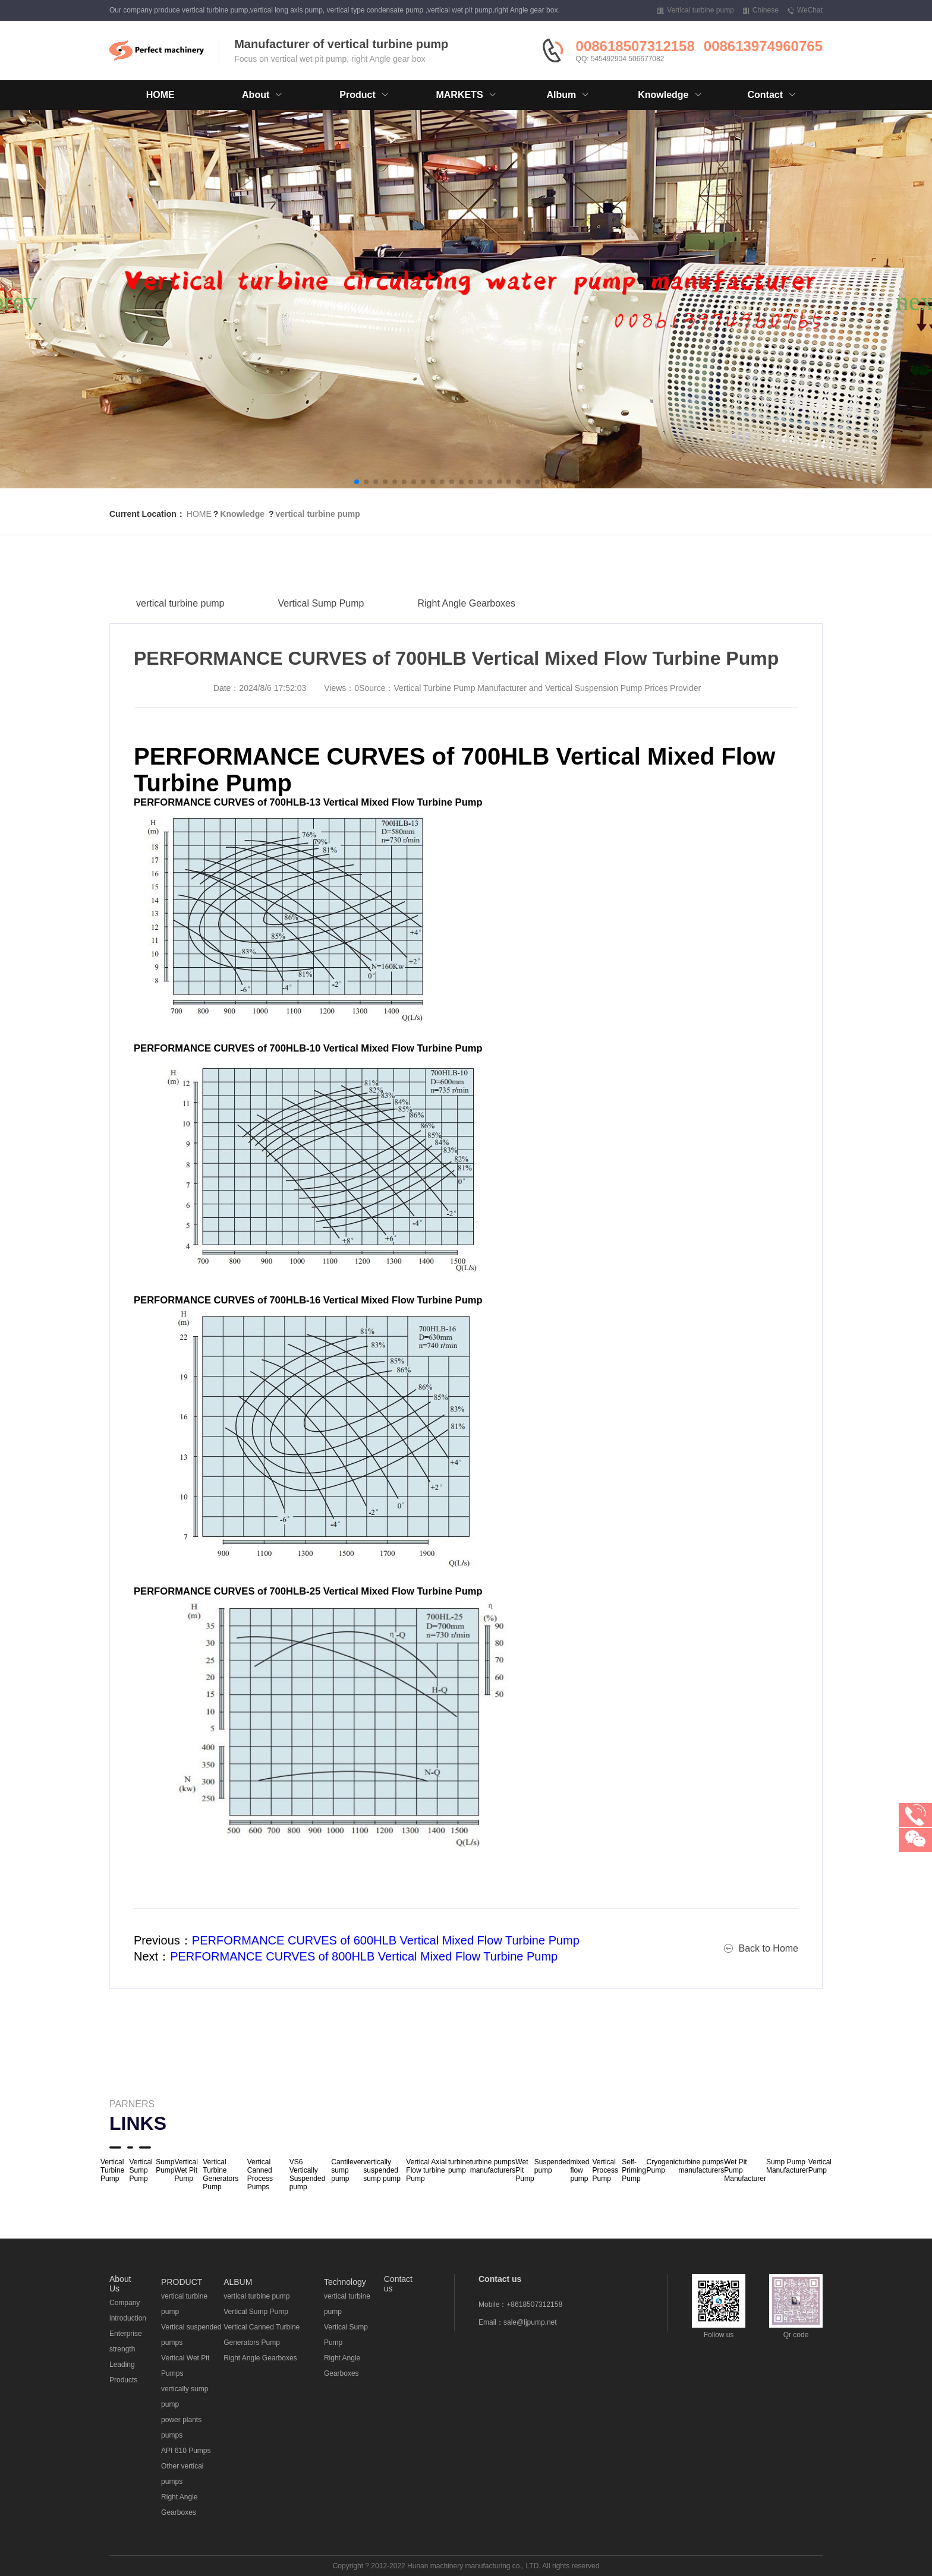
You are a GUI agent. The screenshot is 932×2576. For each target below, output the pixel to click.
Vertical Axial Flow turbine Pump (426, 2170)
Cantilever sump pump (347, 2170)
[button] (356, 481)
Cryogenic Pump (662, 2166)
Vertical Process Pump (605, 2170)
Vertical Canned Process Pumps (260, 2174)
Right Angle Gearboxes (466, 615)
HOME (160, 95)
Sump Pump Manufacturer (787, 2166)
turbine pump (459, 2166)
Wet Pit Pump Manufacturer (745, 2170)
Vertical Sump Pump (321, 615)
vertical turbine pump (317, 514)
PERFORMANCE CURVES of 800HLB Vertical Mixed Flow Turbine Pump (364, 1956)
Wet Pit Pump (524, 2170)
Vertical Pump (820, 2166)
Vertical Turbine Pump (112, 2170)
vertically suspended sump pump (382, 2170)
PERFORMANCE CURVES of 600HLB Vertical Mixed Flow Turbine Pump (386, 1940)
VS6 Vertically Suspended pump (307, 2174)
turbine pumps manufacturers (493, 2166)
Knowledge (242, 514)
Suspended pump (552, 2166)
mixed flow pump (579, 2170)
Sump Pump (165, 2166)
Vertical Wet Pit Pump (186, 2170)
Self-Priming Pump (634, 2170)
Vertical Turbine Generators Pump (220, 2174)
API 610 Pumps (185, 2450)
